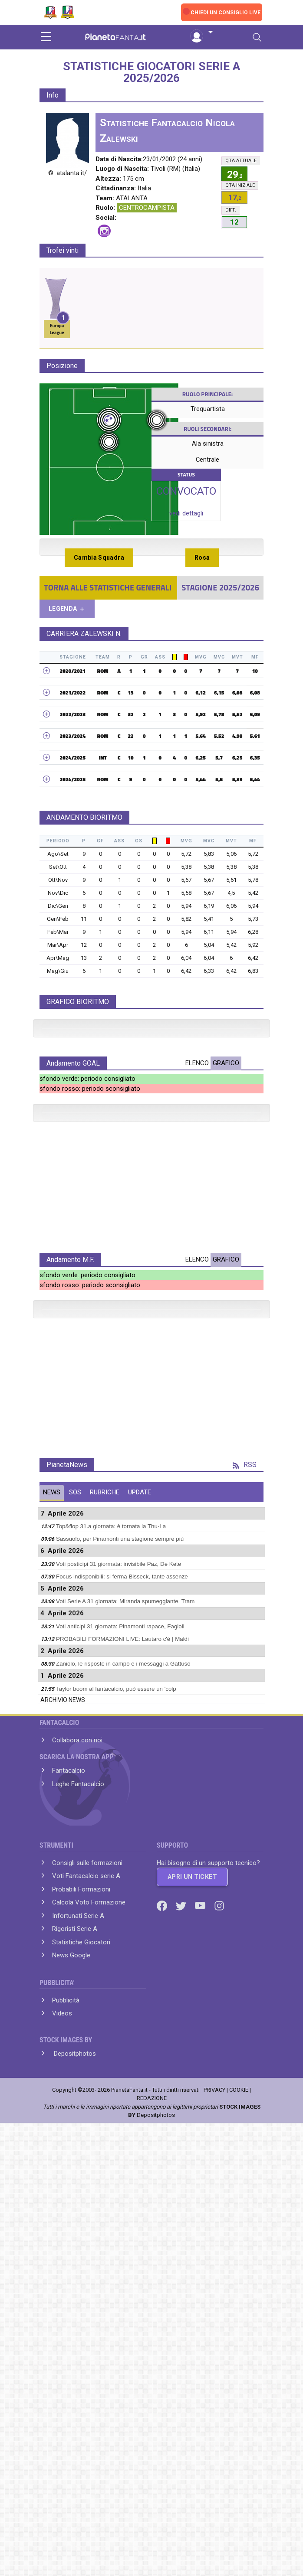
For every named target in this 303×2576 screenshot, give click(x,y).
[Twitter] (182, 2292)
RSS (245, 1851)
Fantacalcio (68, 2157)
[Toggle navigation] (257, 37)
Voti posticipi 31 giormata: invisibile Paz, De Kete (118, 1950)
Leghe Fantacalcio (78, 2171)
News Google (71, 2342)
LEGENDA (67, 609)
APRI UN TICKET (192, 2263)
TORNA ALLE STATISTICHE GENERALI (107, 587)
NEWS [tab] (51, 1879)
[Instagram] (219, 2292)
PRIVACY (214, 2476)
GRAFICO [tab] (226, 1236)
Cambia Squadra (99, 557)
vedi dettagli (186, 513)
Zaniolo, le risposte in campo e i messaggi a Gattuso (123, 2050)
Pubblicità (65, 2387)
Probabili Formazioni (81, 2276)
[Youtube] (201, 2292)
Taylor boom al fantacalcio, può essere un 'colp (116, 2075)
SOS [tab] (75, 1879)
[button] (201, 32)
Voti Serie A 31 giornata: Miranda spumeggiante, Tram (125, 1988)
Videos (62, 2400)
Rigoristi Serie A (74, 2315)
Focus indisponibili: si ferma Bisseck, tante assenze (122, 1963)
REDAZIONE (152, 2484)
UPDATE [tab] (139, 1879)
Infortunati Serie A (78, 2302)
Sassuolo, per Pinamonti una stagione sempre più (120, 1925)
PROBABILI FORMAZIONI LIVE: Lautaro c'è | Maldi (122, 2025)
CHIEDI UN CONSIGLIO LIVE (225, 13)
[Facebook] (163, 2292)
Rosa (202, 557)
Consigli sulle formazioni (87, 2249)
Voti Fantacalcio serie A (86, 2262)
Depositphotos (74, 2440)
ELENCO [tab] (197, 1236)
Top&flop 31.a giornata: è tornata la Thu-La (111, 1913)
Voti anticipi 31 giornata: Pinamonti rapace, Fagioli (120, 2013)
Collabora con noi (77, 2127)
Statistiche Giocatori (81, 2329)
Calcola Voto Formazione (88, 2289)
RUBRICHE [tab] (104, 1879)
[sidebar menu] (46, 37)
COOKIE (238, 2476)
